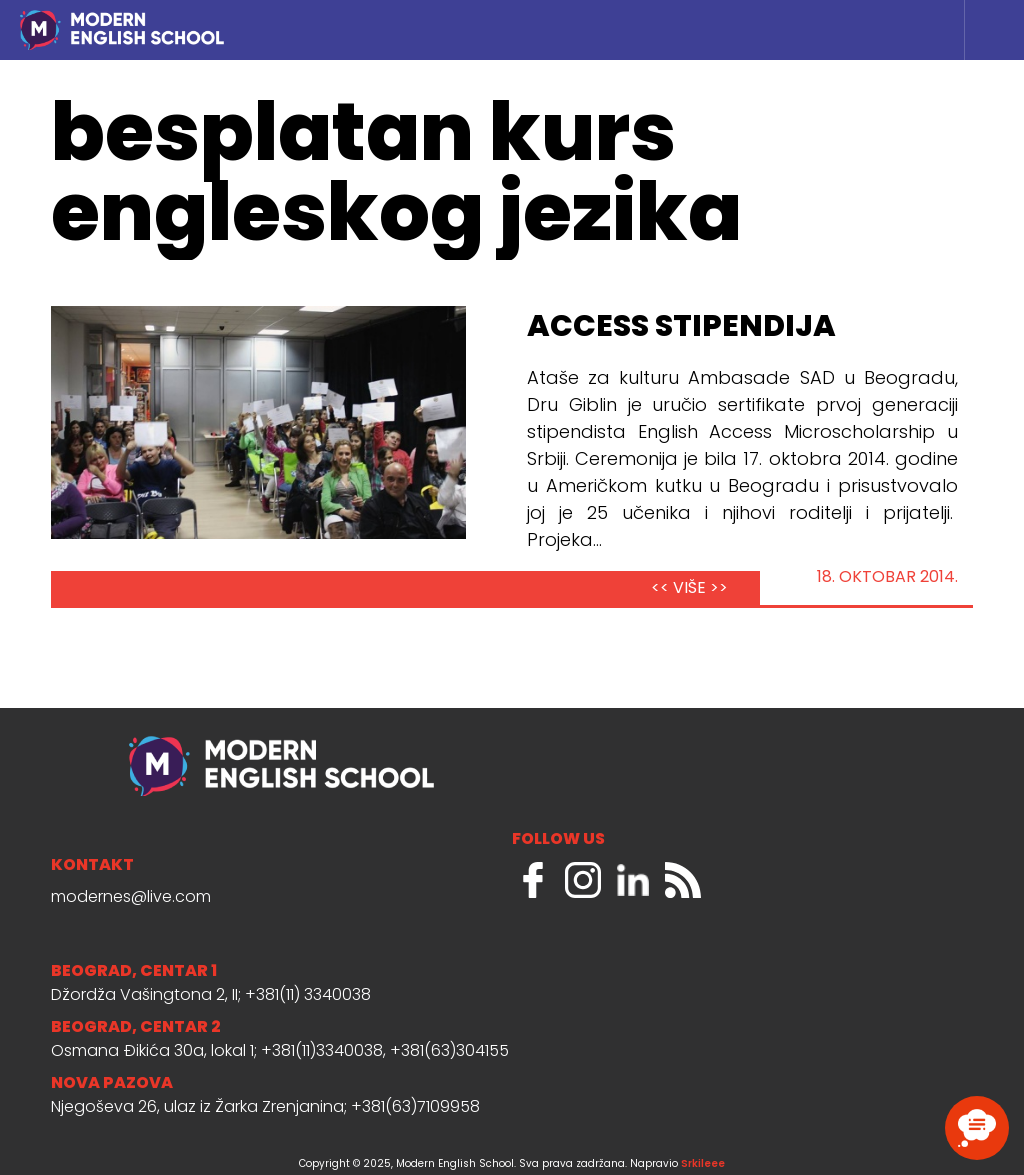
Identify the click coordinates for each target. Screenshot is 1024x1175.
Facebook (533, 880)
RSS (683, 880)
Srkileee (703, 1164)
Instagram (583, 880)
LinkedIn (633, 880)
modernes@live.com (131, 898)
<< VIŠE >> (689, 589)
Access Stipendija (681, 328)
